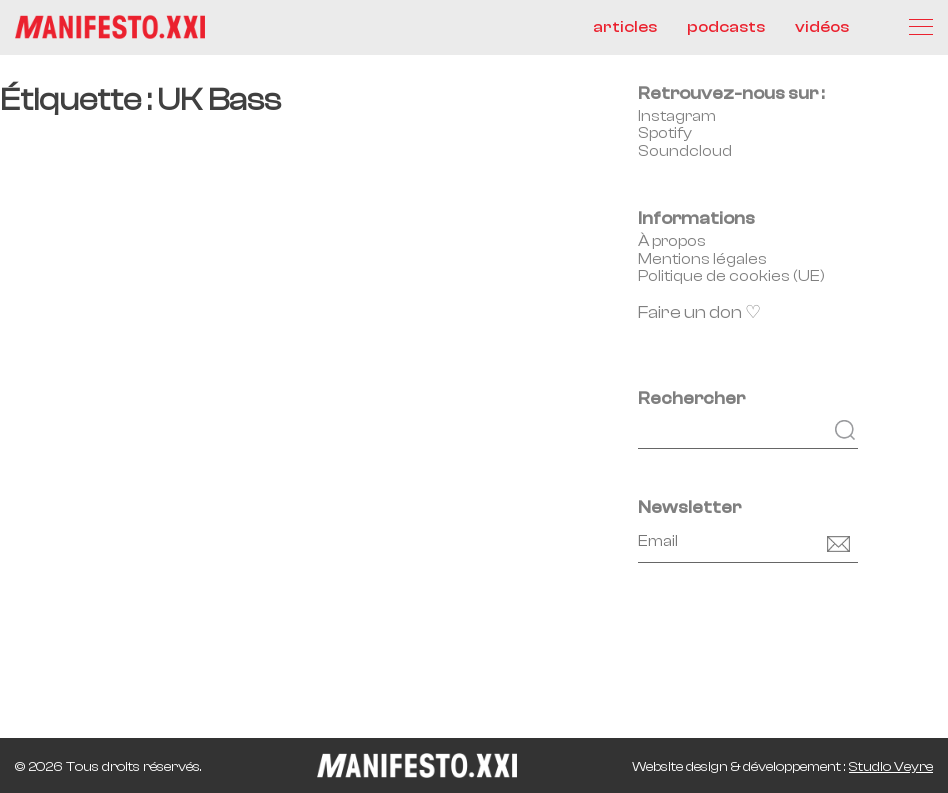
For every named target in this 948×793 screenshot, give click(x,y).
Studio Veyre (891, 767)
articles (625, 27)
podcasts (726, 27)
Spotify (665, 133)
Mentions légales (702, 259)
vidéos (822, 27)
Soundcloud (685, 151)
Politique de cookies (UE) (731, 276)
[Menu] (921, 27)
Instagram (677, 116)
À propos (672, 241)
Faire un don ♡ (699, 312)
